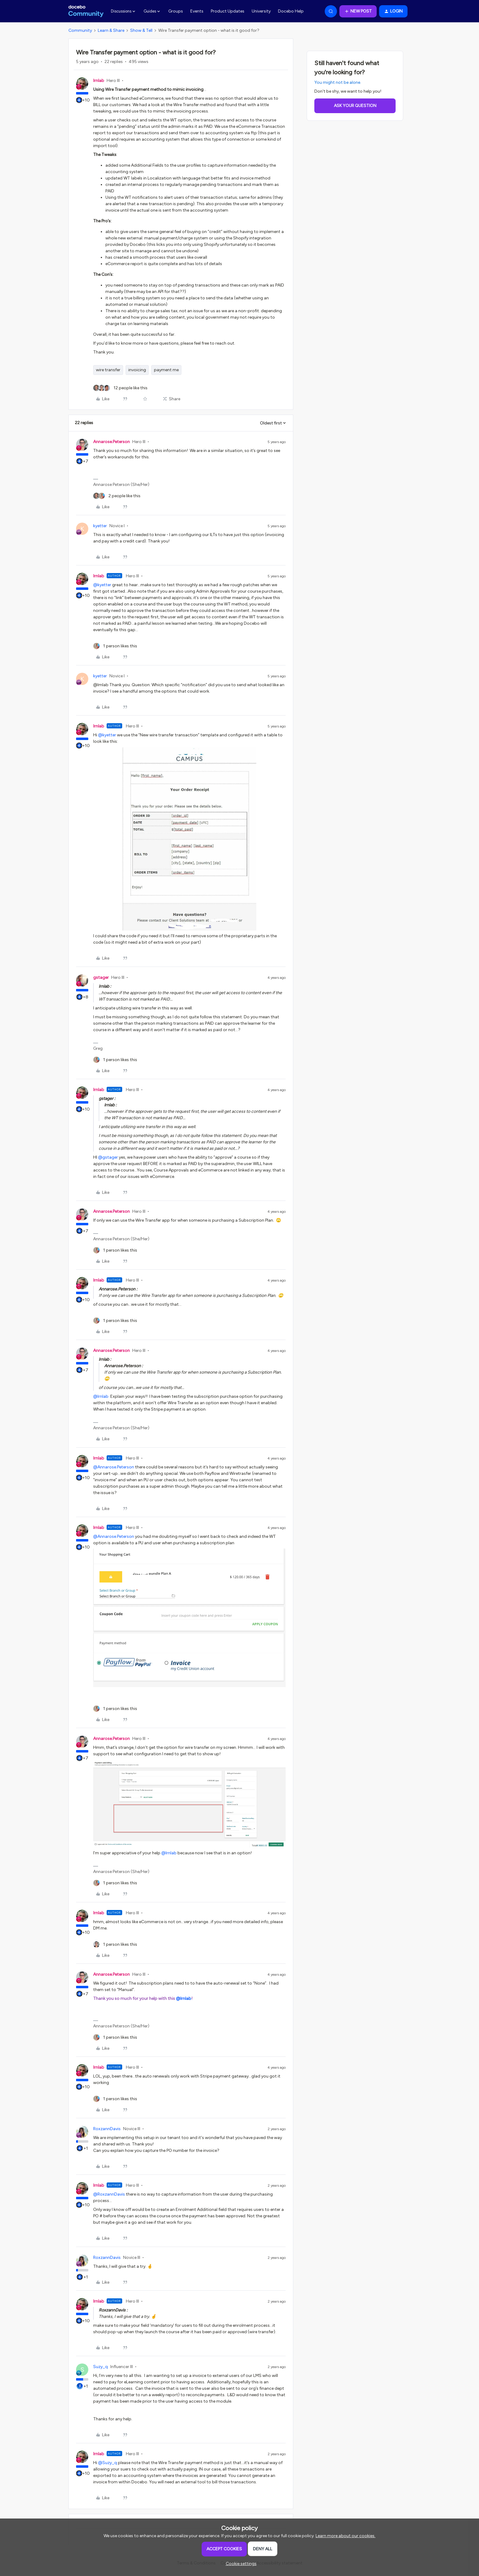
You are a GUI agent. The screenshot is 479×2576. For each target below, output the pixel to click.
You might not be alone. (337, 82)
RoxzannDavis (107, 2128)
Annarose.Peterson (111, 441)
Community (80, 30)
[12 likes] (120, 388)
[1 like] (115, 646)
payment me (166, 369)
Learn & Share (111, 30)
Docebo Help (291, 11)
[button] (358, 11)
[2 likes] (117, 496)
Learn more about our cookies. (345, 2535)
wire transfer (108, 369)
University (261, 11)
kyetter (100, 525)
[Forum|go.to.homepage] (86, 11)
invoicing (137, 369)
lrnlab (98, 80)
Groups (175, 11)
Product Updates (227, 11)
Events (196, 11)
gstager (101, 977)
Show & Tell (141, 30)
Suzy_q (100, 2366)
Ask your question (355, 105)
